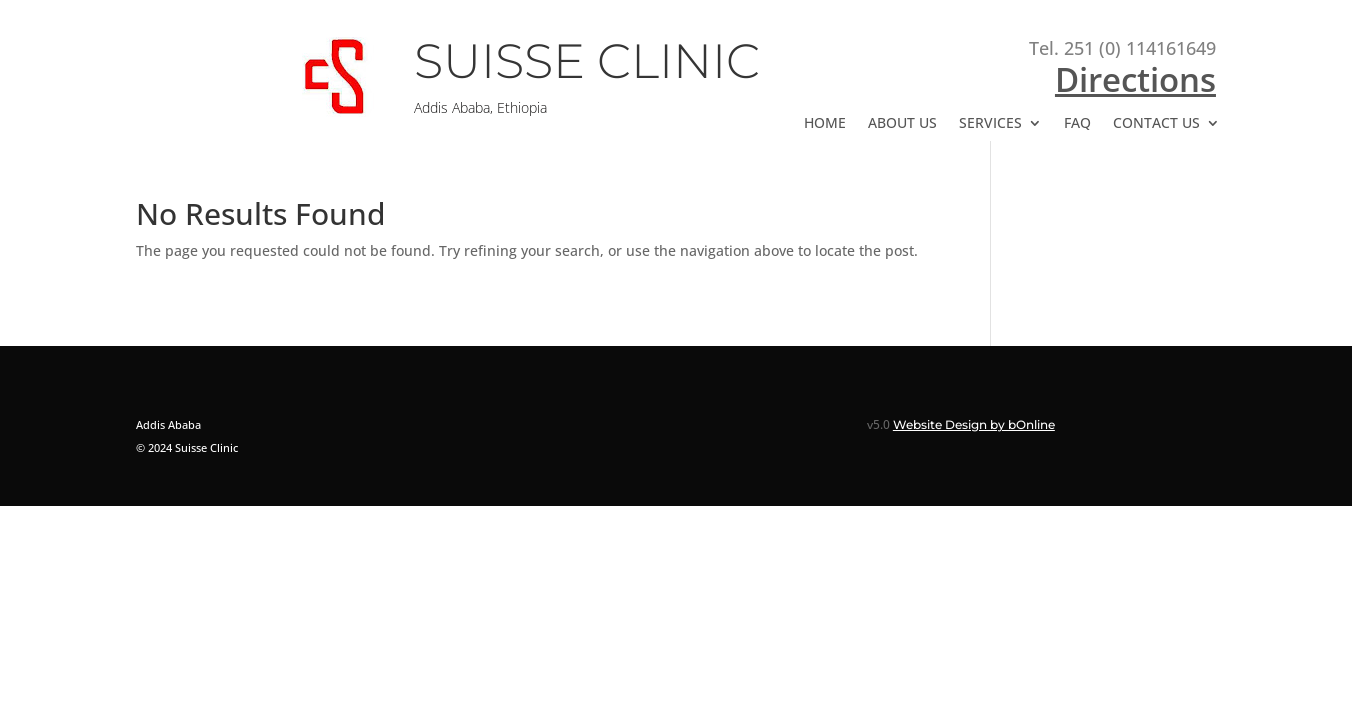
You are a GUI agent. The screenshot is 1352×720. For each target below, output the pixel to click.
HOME (825, 124)
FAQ (1077, 124)
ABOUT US (902, 124)
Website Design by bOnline (974, 424)
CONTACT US (1156, 124)
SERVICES (990, 124)
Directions (1135, 79)
